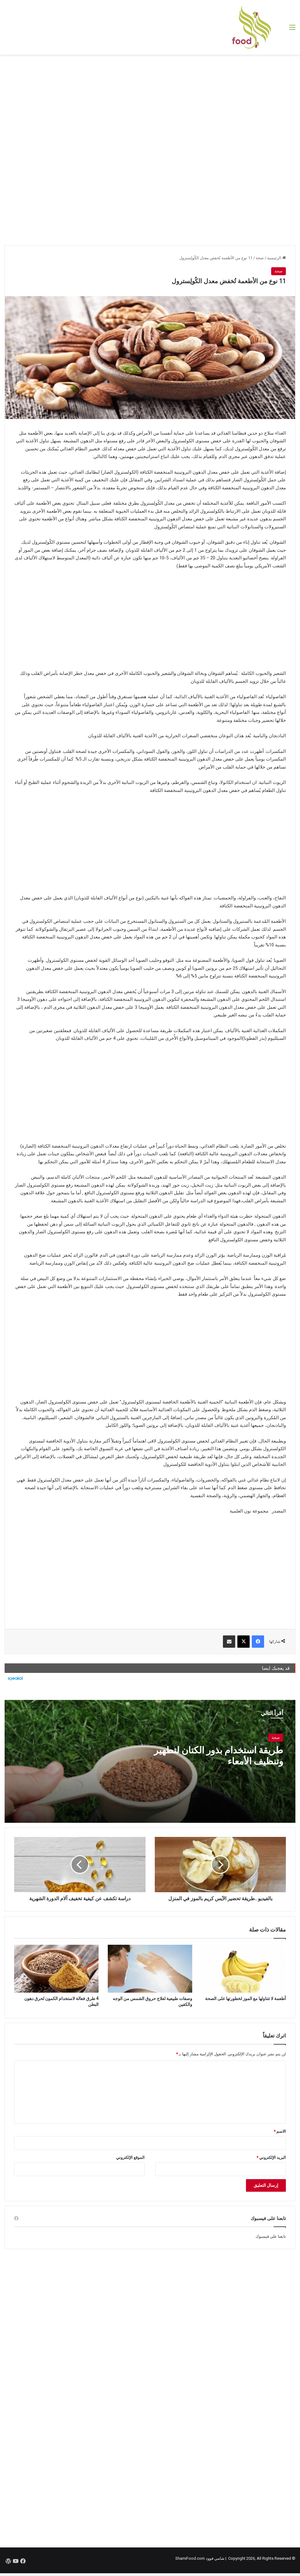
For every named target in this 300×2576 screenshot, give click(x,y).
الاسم (280, 2131)
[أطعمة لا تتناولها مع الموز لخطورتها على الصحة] (243, 1968)
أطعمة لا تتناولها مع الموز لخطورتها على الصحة (245, 1998)
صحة (260, 258)
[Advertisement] (150, 104)
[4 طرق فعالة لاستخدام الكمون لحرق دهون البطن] (56, 1968)
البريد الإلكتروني (271, 2157)
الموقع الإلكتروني (130, 2157)
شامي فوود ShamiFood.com (199, 2558)
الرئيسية (276, 258)
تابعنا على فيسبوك (270, 2236)
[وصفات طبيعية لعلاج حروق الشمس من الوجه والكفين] (150, 1968)
